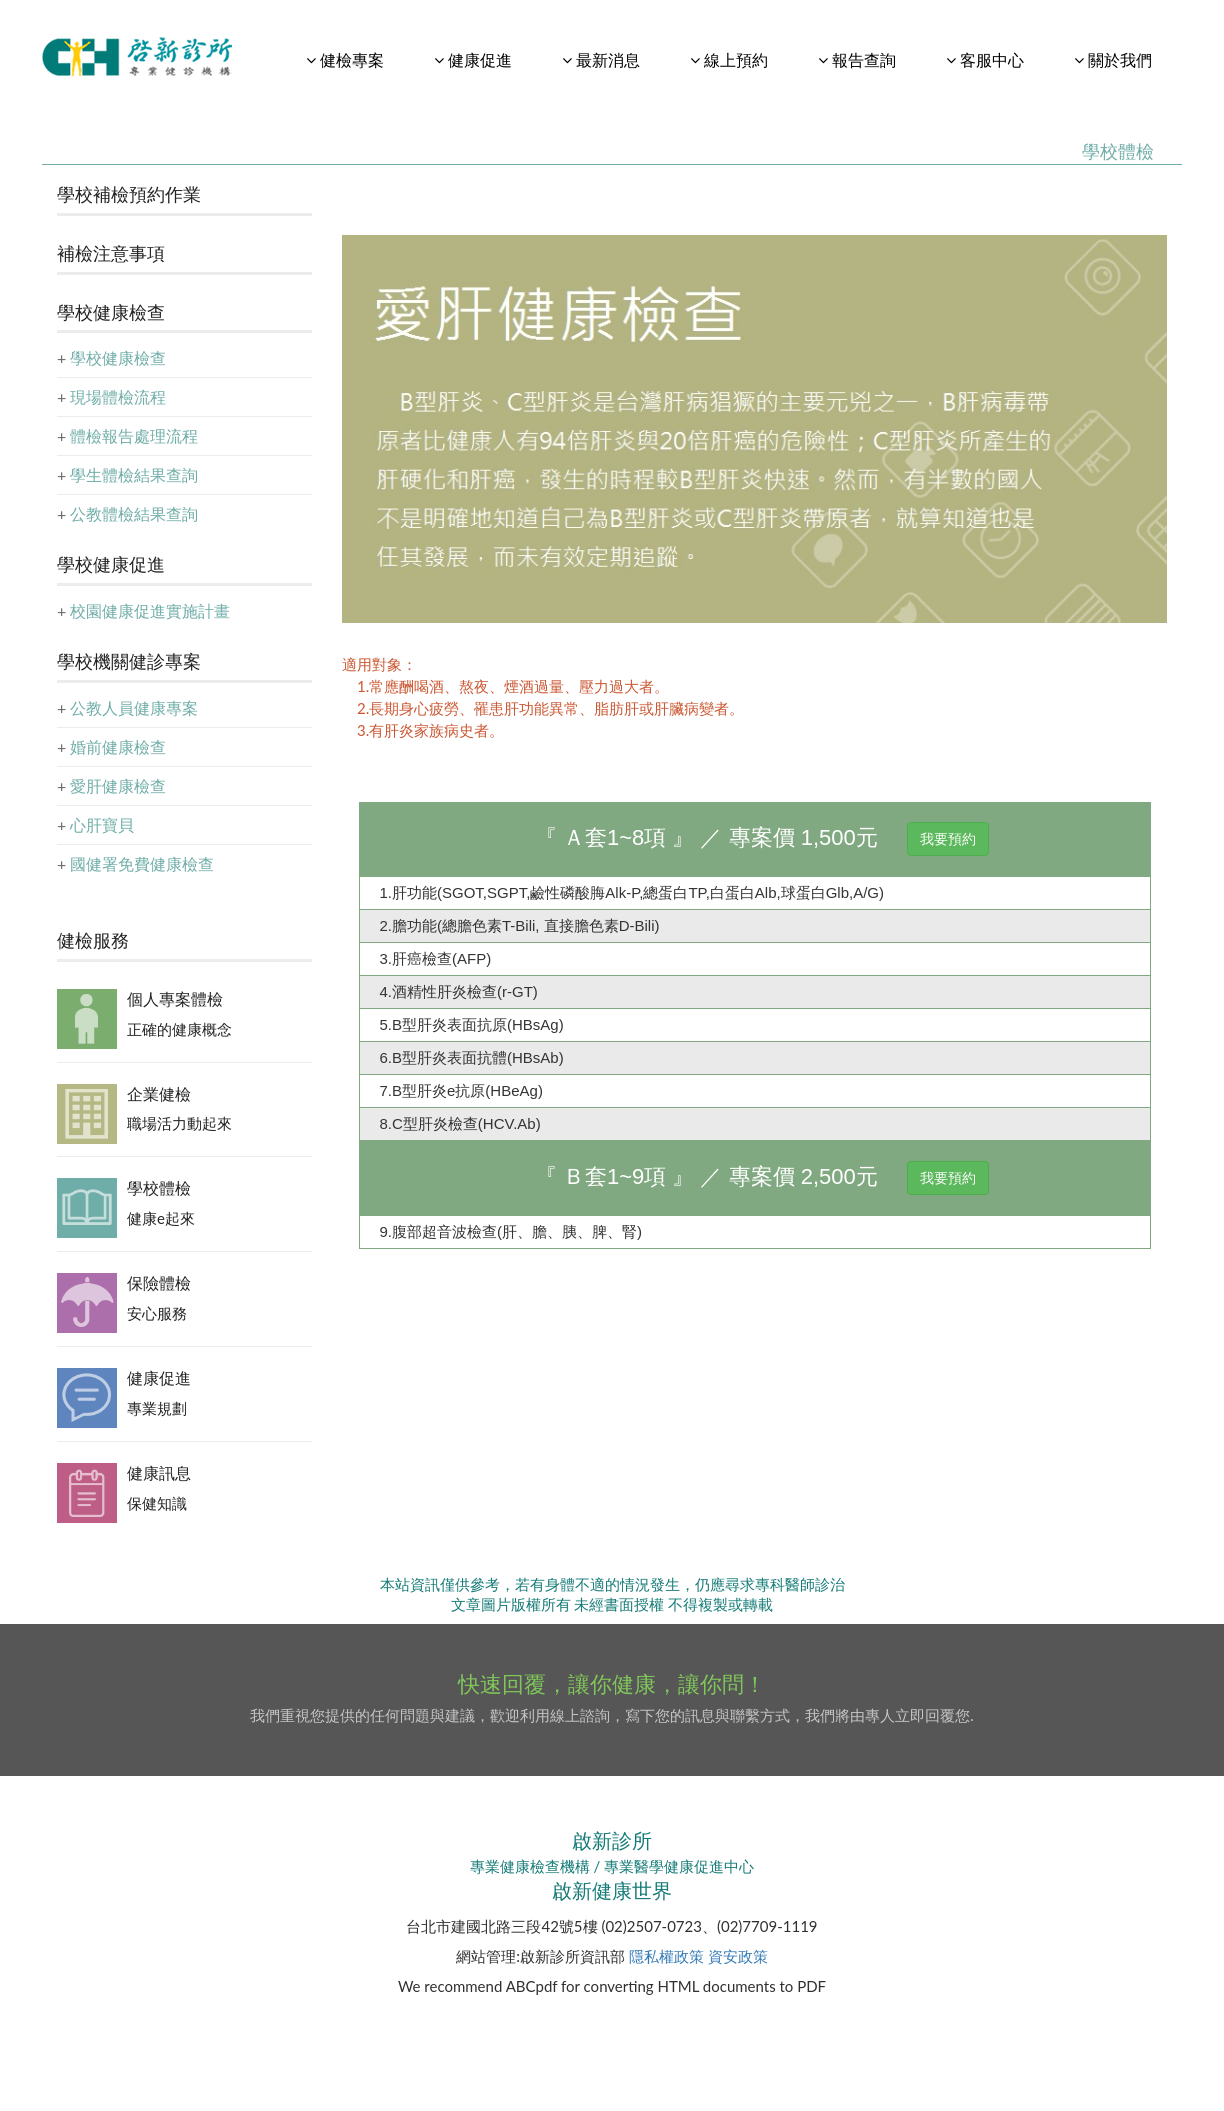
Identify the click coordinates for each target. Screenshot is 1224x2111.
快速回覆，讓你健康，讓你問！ (612, 1683)
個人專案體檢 (175, 998)
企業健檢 (159, 1093)
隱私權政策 (666, 1956)
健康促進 (159, 1377)
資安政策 (738, 1956)
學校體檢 (159, 1187)
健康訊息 (159, 1472)
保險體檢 (159, 1282)
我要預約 (948, 839)
